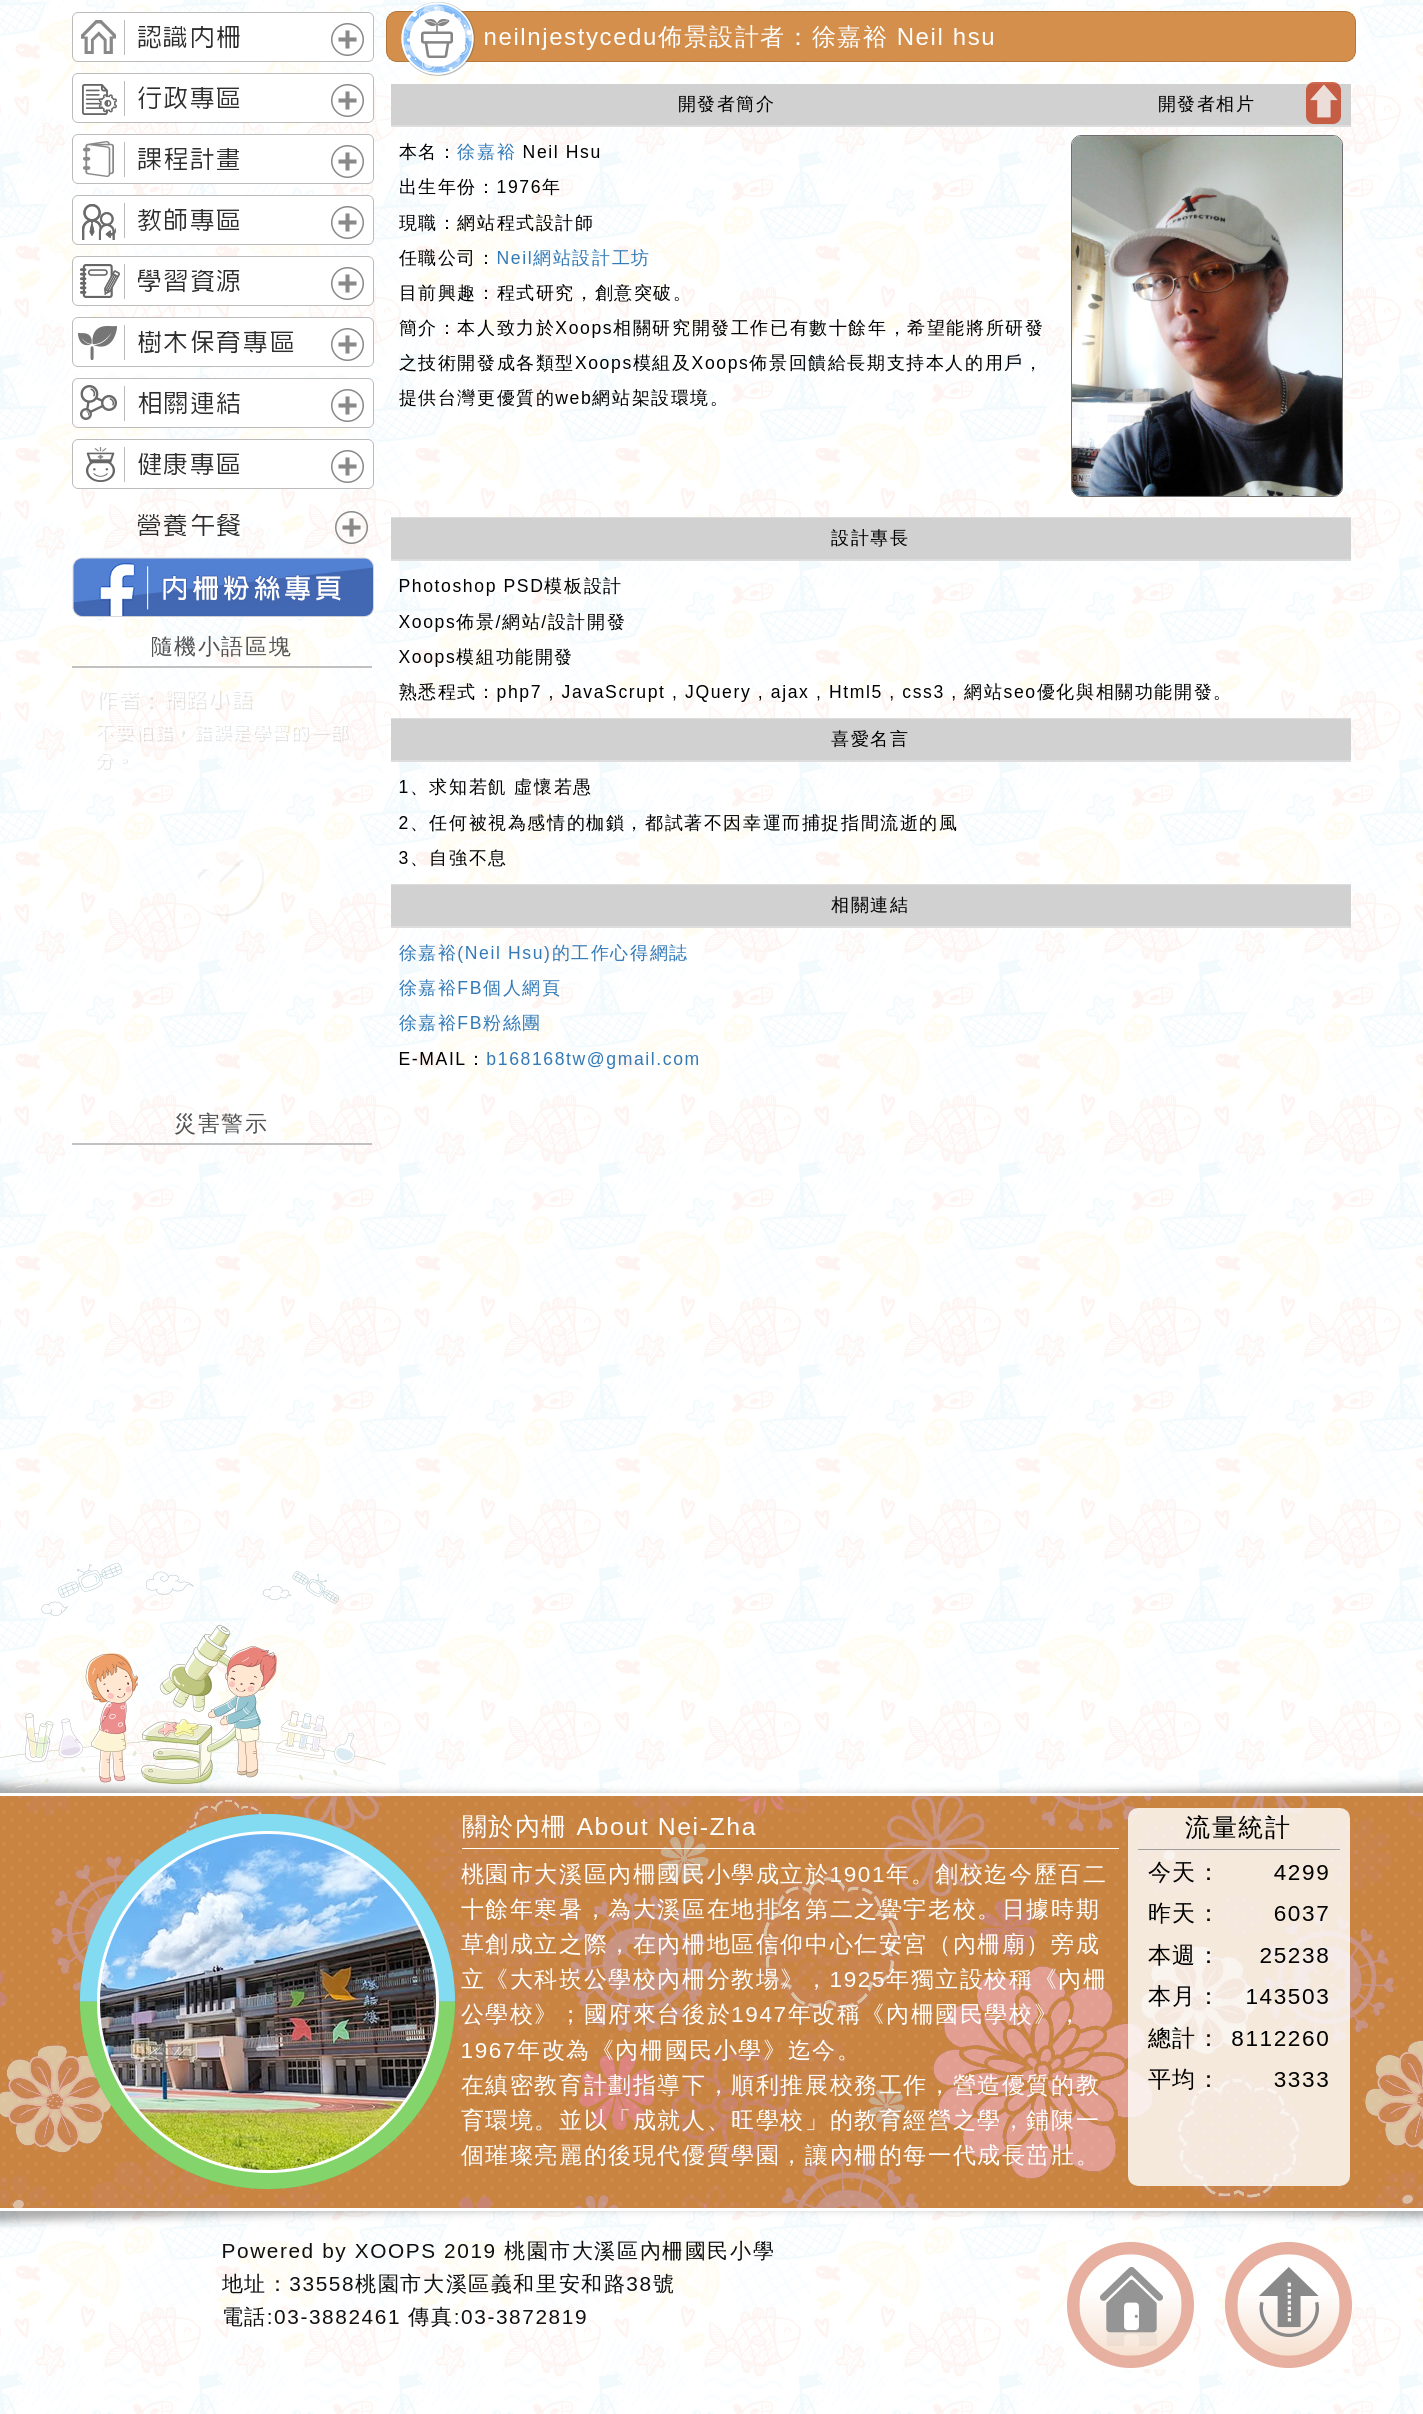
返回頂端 (1288, 2305)
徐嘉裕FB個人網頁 (480, 988)
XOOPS (396, 2250)
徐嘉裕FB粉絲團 (470, 1023)
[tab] (223, 37)
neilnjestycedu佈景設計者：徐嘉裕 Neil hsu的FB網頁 (223, 587)
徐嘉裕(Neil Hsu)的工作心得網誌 (544, 953)
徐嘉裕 (486, 152)
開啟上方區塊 (1323, 103)
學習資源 (190, 281)
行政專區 (190, 98)
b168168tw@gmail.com (593, 1059)
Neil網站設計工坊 (574, 258)
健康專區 (190, 464)
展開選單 (347, 39)
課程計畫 (190, 159)
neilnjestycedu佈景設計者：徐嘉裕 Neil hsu (740, 36)
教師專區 (190, 220)
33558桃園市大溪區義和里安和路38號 (482, 2283)
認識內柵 (190, 37)
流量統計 (1238, 1827)
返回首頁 (1130, 2305)
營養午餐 (190, 525)
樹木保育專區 (217, 342)
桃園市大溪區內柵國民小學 (639, 2250)
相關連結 (190, 403)
